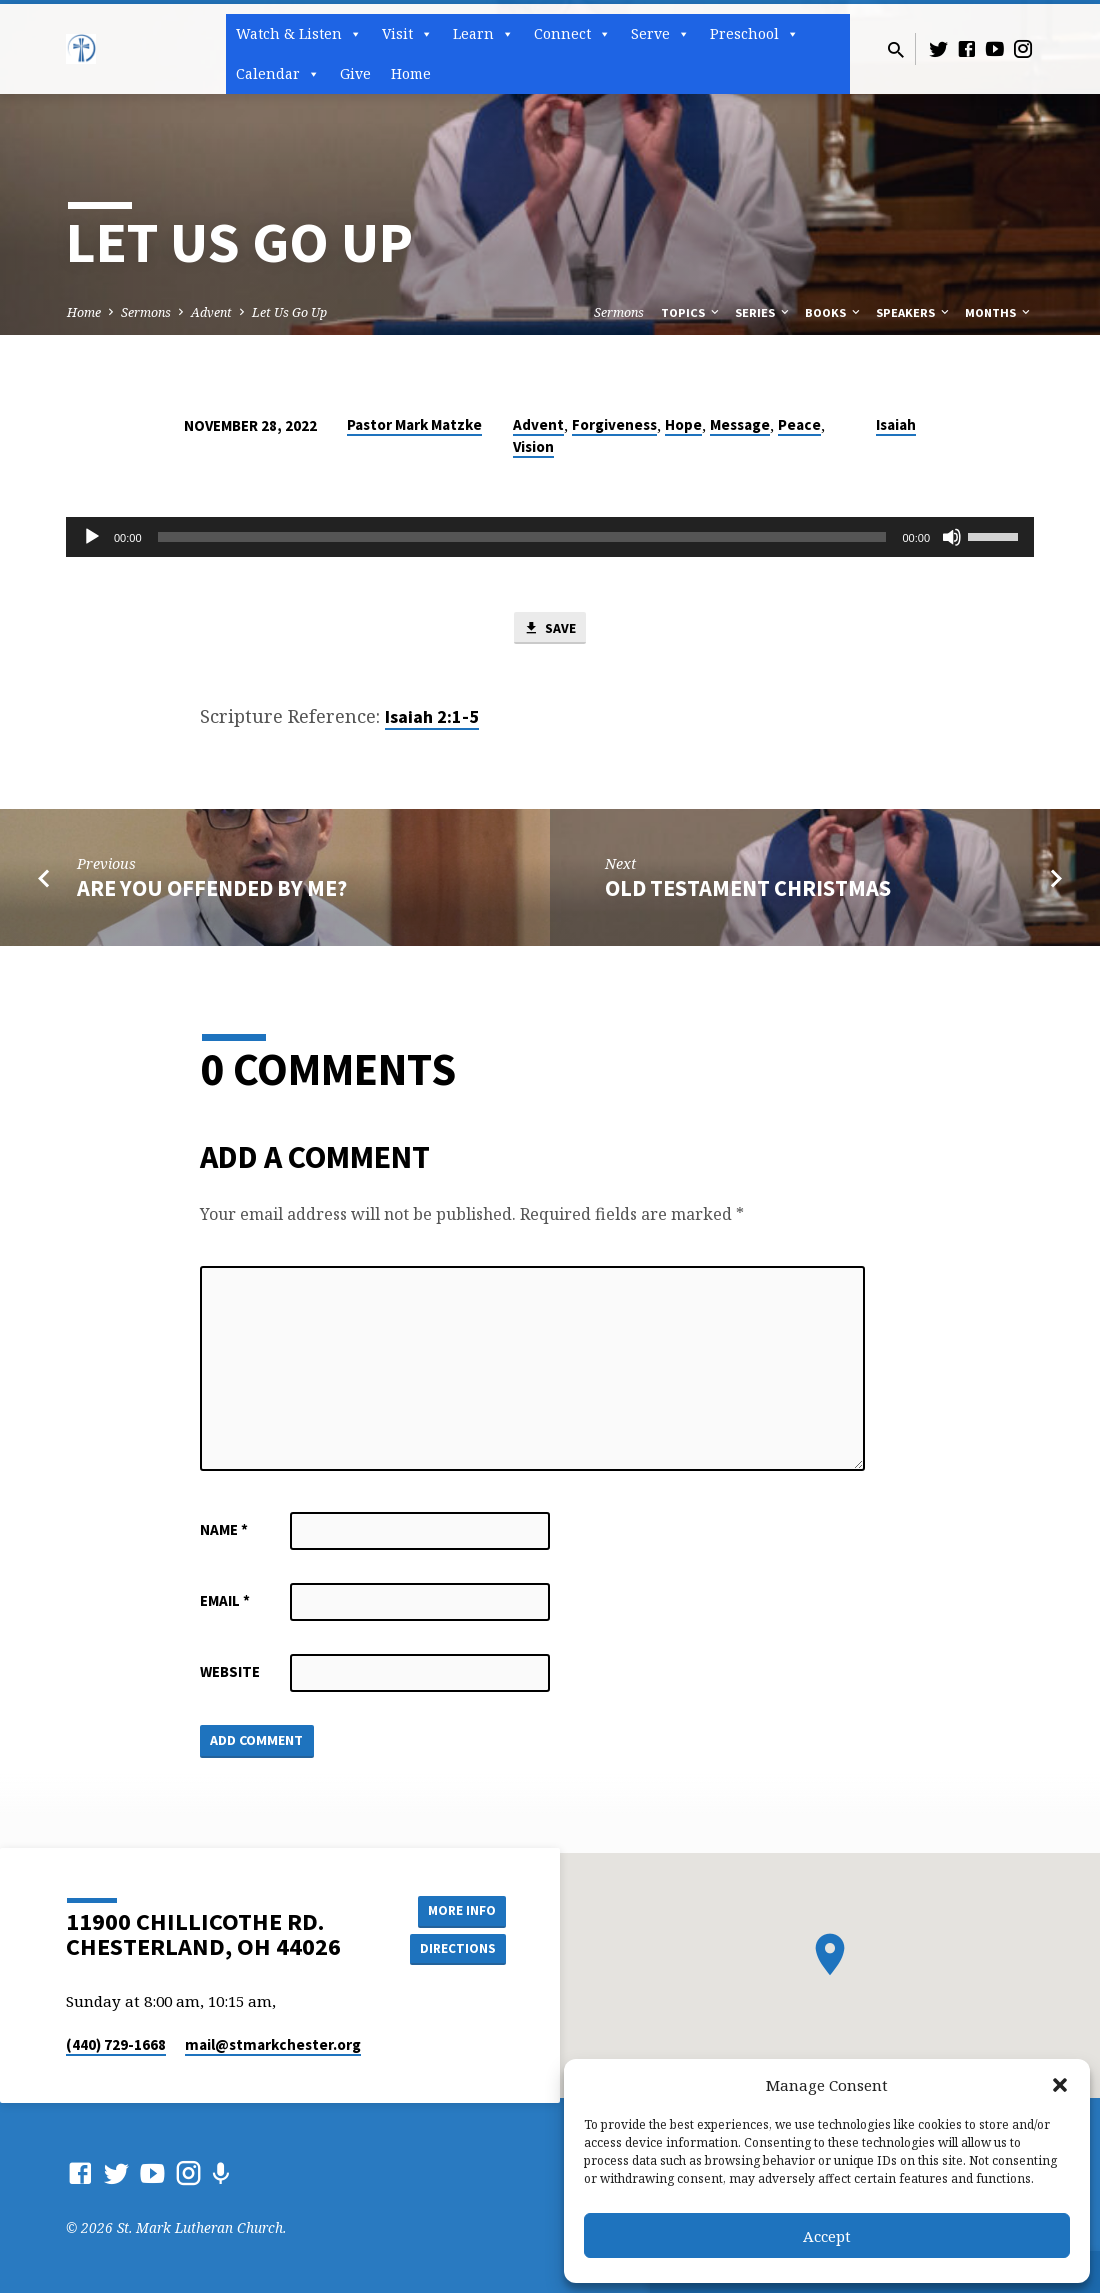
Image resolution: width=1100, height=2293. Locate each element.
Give (355, 73)
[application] (550, 537)
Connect (572, 34)
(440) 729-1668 (116, 2044)
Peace (799, 424)
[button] (1060, 2085)
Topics (691, 312)
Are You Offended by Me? (212, 890)
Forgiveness (614, 424)
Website (230, 1673)
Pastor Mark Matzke (414, 424)
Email (225, 1602)
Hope (683, 424)
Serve (660, 34)
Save (550, 629)
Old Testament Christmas (748, 890)
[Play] (92, 537)
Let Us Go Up (289, 312)
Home (411, 73)
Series (763, 312)
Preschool (754, 34)
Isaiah (896, 424)
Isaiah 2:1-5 (432, 718)
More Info (455, 1910)
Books (834, 312)
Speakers (914, 312)
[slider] (522, 537)
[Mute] (952, 537)
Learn (483, 34)
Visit (407, 34)
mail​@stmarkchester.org (273, 2044)
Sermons (146, 312)
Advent (211, 312)
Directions (456, 1950)
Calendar (278, 74)
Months (999, 312)
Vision (533, 446)
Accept (827, 2236)
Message (740, 424)
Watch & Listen (299, 34)
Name (224, 1531)
